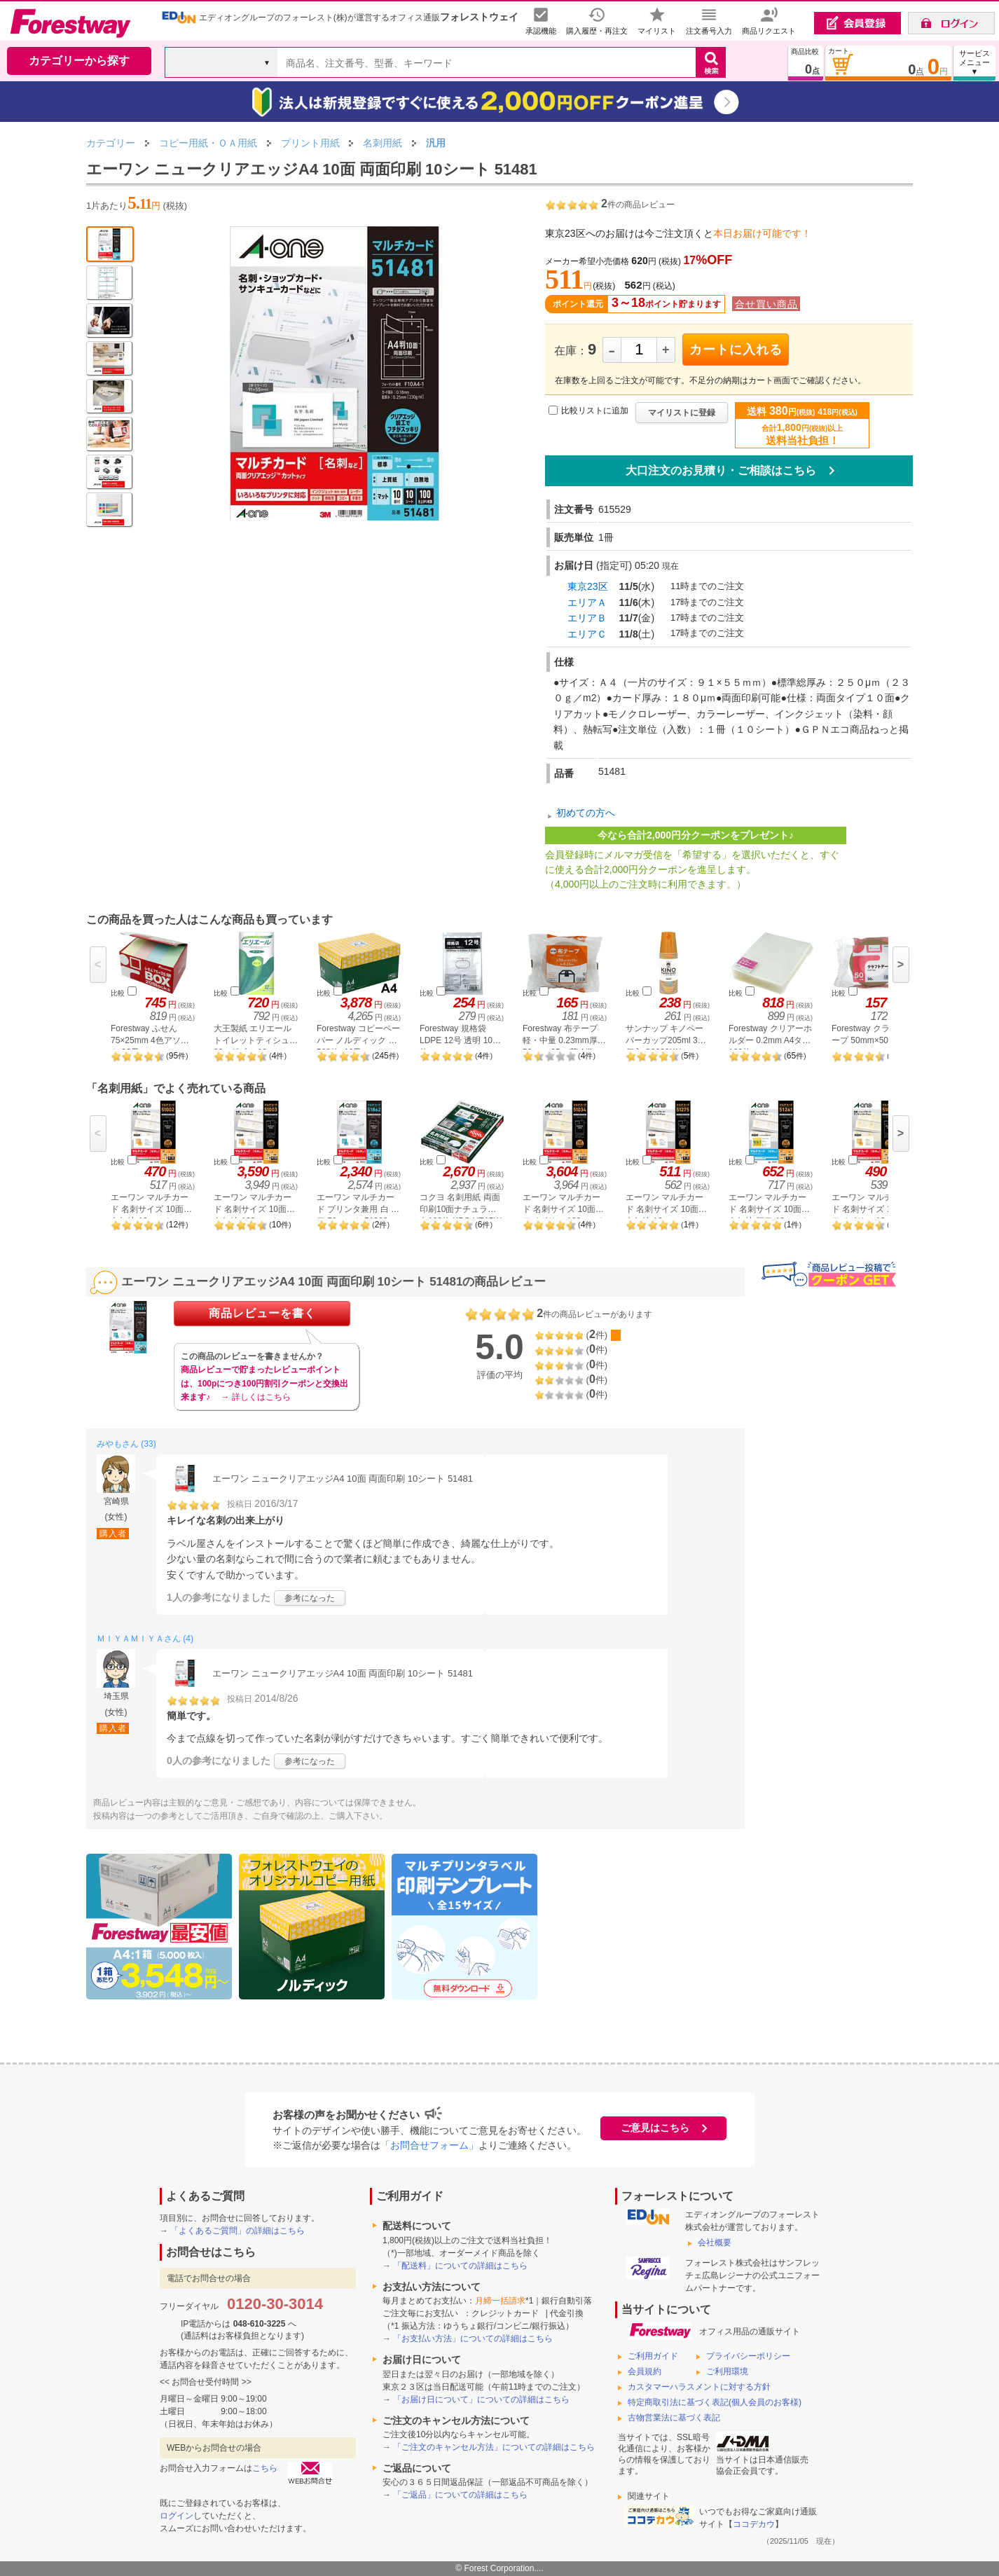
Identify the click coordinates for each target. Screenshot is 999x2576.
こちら (264, 2468)
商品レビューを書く (262, 1313)
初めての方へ (585, 812)
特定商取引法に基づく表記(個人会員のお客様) (714, 2402)
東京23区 (587, 586)
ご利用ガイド (653, 2356)
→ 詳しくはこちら (255, 1397)
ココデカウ (754, 2524)
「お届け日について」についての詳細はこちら (481, 2399)
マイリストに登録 (681, 413)
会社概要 (714, 2242)
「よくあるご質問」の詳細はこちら (237, 2231)
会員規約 (644, 2371)
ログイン (176, 2516)
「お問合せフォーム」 (429, 2145)
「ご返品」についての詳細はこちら (460, 2495)
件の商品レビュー (638, 204)
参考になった (309, 1598)
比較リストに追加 (594, 410)
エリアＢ (587, 618)
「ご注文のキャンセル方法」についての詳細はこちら (494, 2447)
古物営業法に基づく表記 (674, 2418)
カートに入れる (736, 350)
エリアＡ (587, 602)
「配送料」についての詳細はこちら (460, 2266)
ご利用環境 (727, 2371)
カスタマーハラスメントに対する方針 (699, 2387)
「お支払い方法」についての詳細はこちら (473, 2338)
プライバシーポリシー (748, 2356)
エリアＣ (587, 634)
